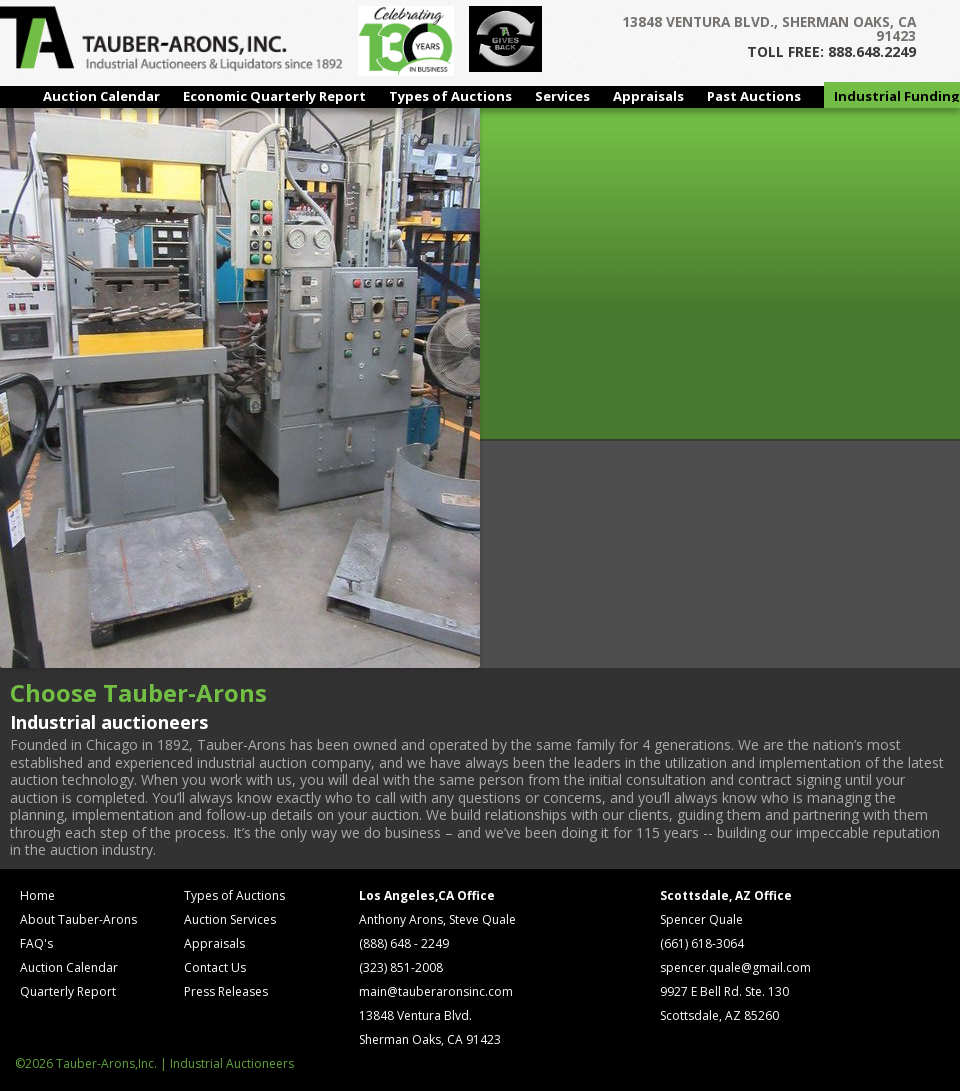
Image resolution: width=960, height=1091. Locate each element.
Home (37, 895)
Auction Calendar (101, 96)
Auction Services (230, 919)
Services (562, 96)
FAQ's (36, 943)
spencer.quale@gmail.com (735, 967)
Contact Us (215, 967)
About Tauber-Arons (78, 919)
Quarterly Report (68, 991)
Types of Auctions (450, 96)
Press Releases (226, 991)
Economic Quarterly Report (274, 96)
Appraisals (648, 96)
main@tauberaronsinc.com (436, 991)
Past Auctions (754, 96)
